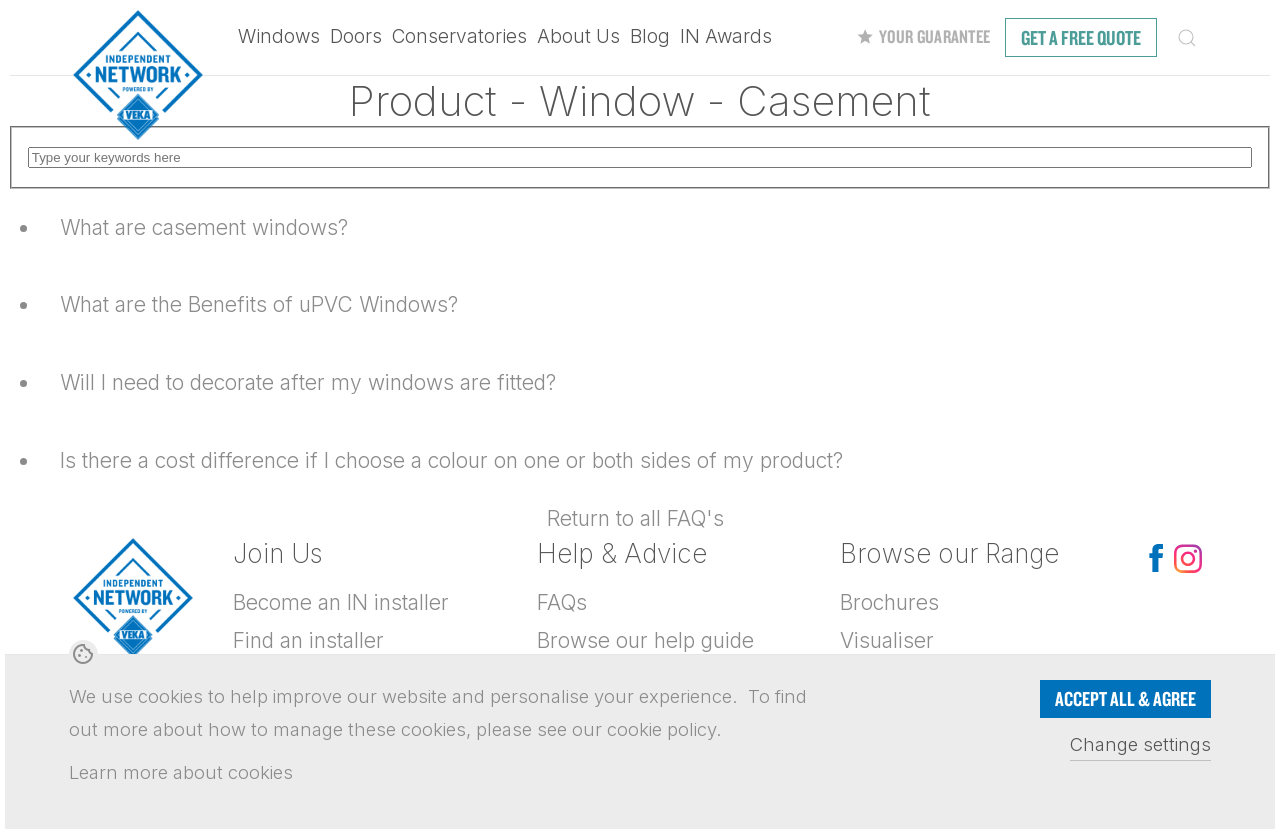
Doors (356, 36)
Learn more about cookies (181, 772)
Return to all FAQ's (635, 518)
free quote (1081, 37)
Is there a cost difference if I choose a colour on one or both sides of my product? (451, 460)
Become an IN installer (341, 602)
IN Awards (726, 36)
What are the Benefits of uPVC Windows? (259, 304)
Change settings (1140, 744)
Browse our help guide (645, 640)
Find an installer (308, 640)
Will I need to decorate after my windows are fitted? (308, 382)
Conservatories (459, 36)
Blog (650, 36)
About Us (578, 36)
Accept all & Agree (1125, 698)
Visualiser (887, 640)
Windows (279, 36)
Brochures (889, 602)
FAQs (562, 602)
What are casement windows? (204, 227)
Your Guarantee (923, 36)
